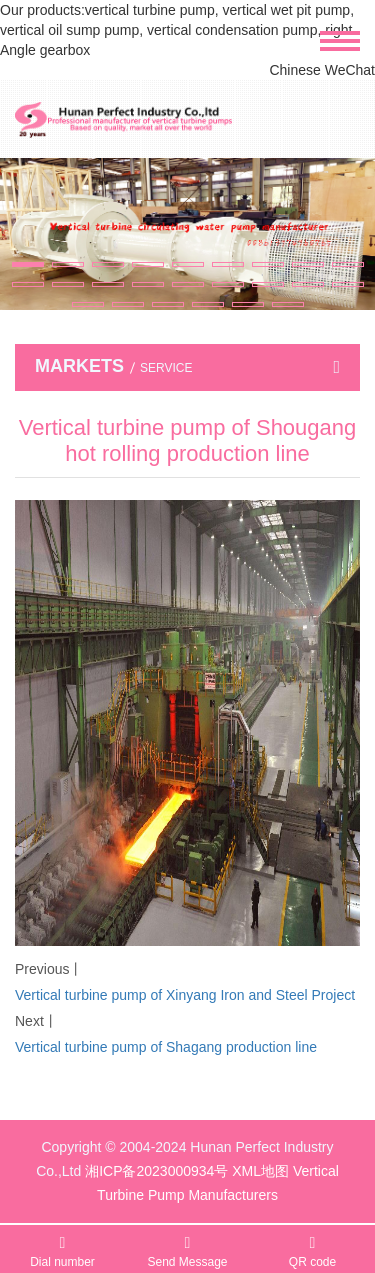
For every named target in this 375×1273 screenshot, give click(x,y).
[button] (28, 264)
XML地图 (260, 1171)
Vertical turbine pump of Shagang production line (166, 1047)
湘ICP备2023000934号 (156, 1171)
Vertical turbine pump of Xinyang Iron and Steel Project (185, 995)
